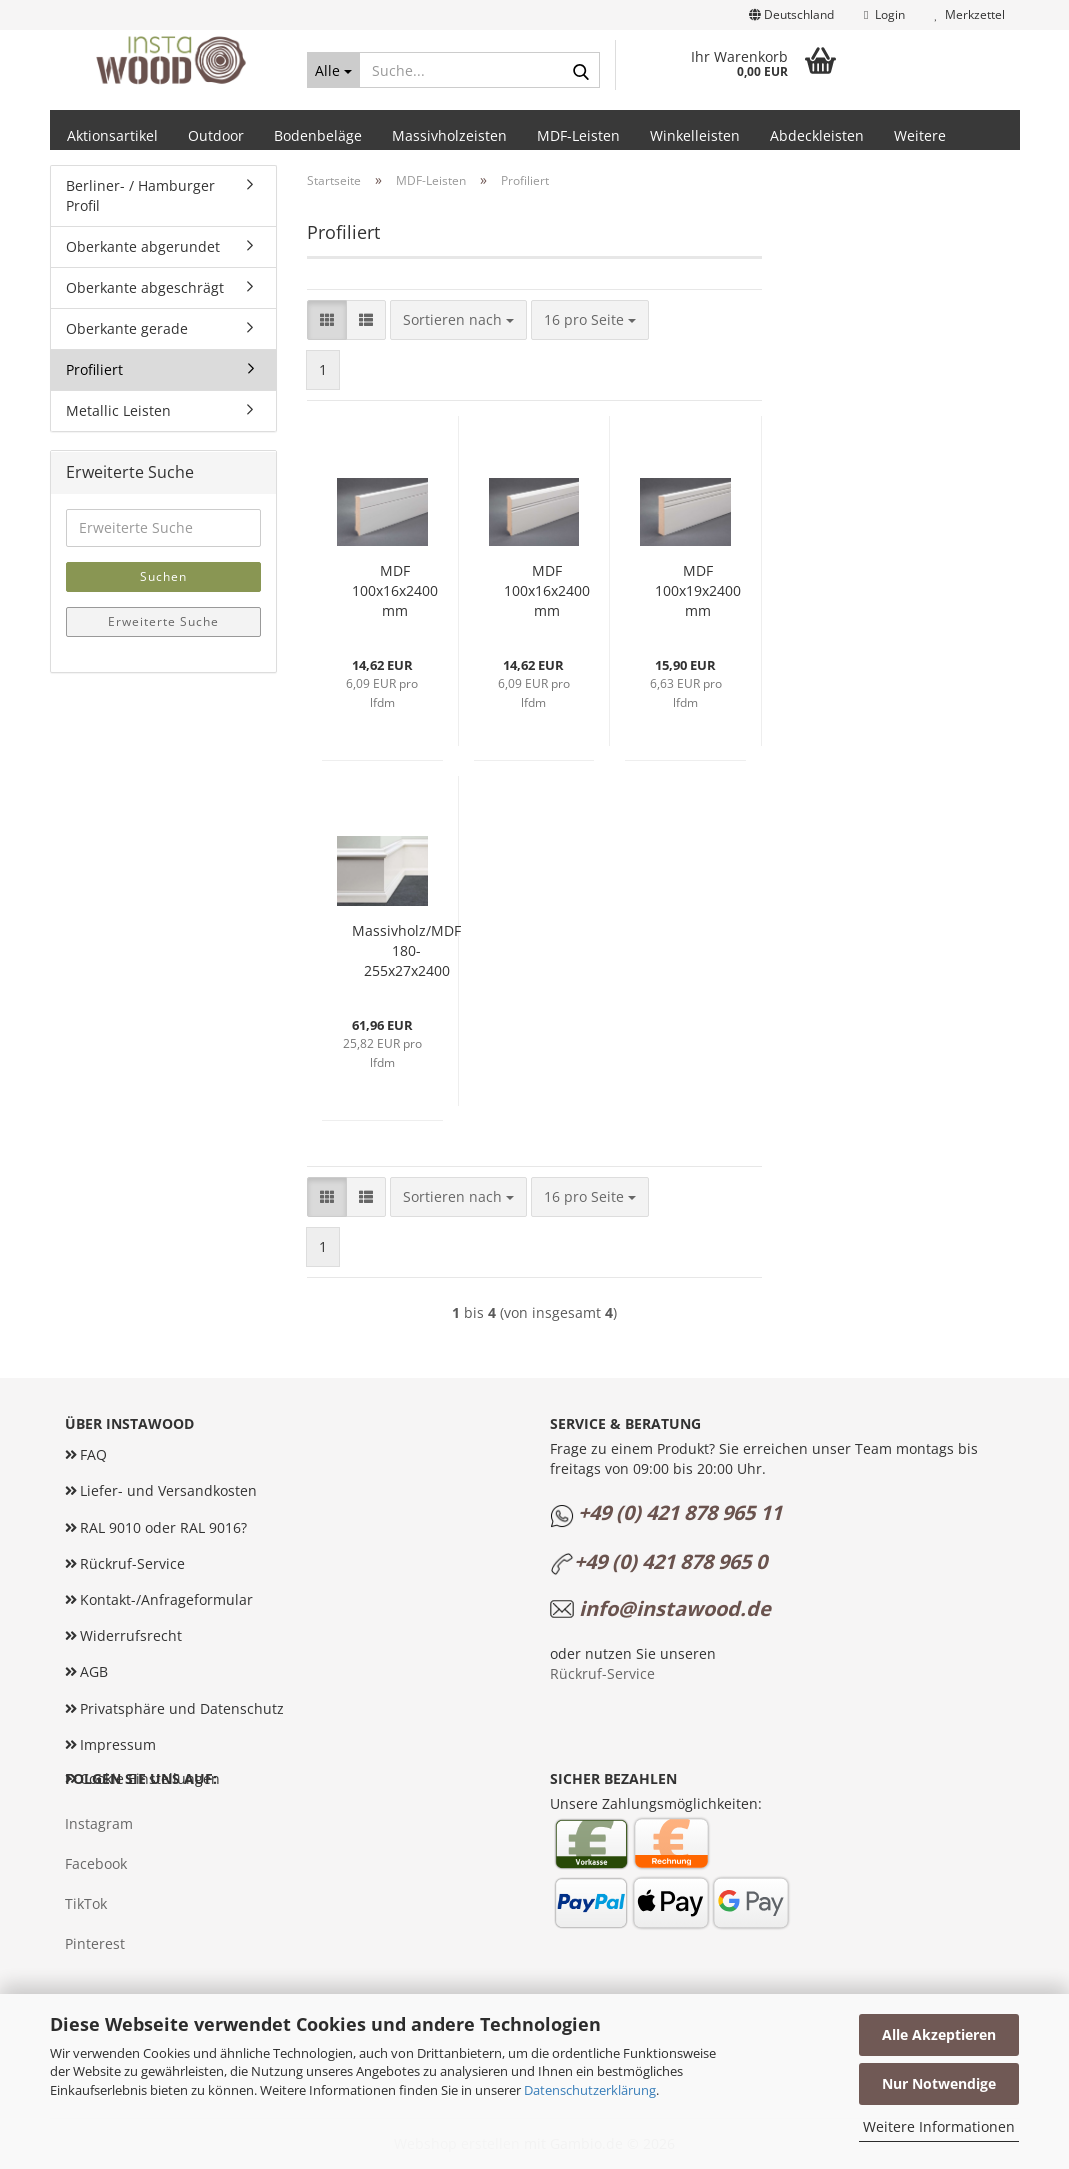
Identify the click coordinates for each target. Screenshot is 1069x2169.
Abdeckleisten (817, 135)
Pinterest (95, 1943)
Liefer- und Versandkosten (168, 1490)
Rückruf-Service (132, 1563)
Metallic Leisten (118, 410)
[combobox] (458, 320)
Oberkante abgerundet (143, 246)
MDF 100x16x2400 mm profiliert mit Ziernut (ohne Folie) (395, 591)
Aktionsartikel (112, 135)
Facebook (96, 1863)
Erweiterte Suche (163, 621)
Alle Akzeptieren (939, 2034)
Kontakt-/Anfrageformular (166, 1599)
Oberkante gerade (127, 328)
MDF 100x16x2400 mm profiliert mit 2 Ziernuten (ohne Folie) (547, 591)
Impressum (118, 1744)
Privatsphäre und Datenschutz (182, 1708)
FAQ (93, 1454)
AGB (94, 1671)
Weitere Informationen (939, 2126)
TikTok (86, 1903)
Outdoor (216, 135)
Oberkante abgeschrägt (145, 287)
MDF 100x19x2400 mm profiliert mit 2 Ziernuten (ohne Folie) (698, 591)
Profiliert (94, 369)
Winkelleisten (695, 135)
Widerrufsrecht (131, 1635)
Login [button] (884, 14)
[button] (791, 15)
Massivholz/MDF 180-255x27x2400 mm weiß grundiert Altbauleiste (406, 951)
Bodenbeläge (318, 135)
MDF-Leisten (578, 135)
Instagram (99, 1823)
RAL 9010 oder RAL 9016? (163, 1527)
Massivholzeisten (449, 135)
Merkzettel (970, 14)
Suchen (163, 576)
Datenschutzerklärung (590, 2090)
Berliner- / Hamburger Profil (140, 195)
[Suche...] (333, 70)
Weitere (920, 135)
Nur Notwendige (939, 2083)
